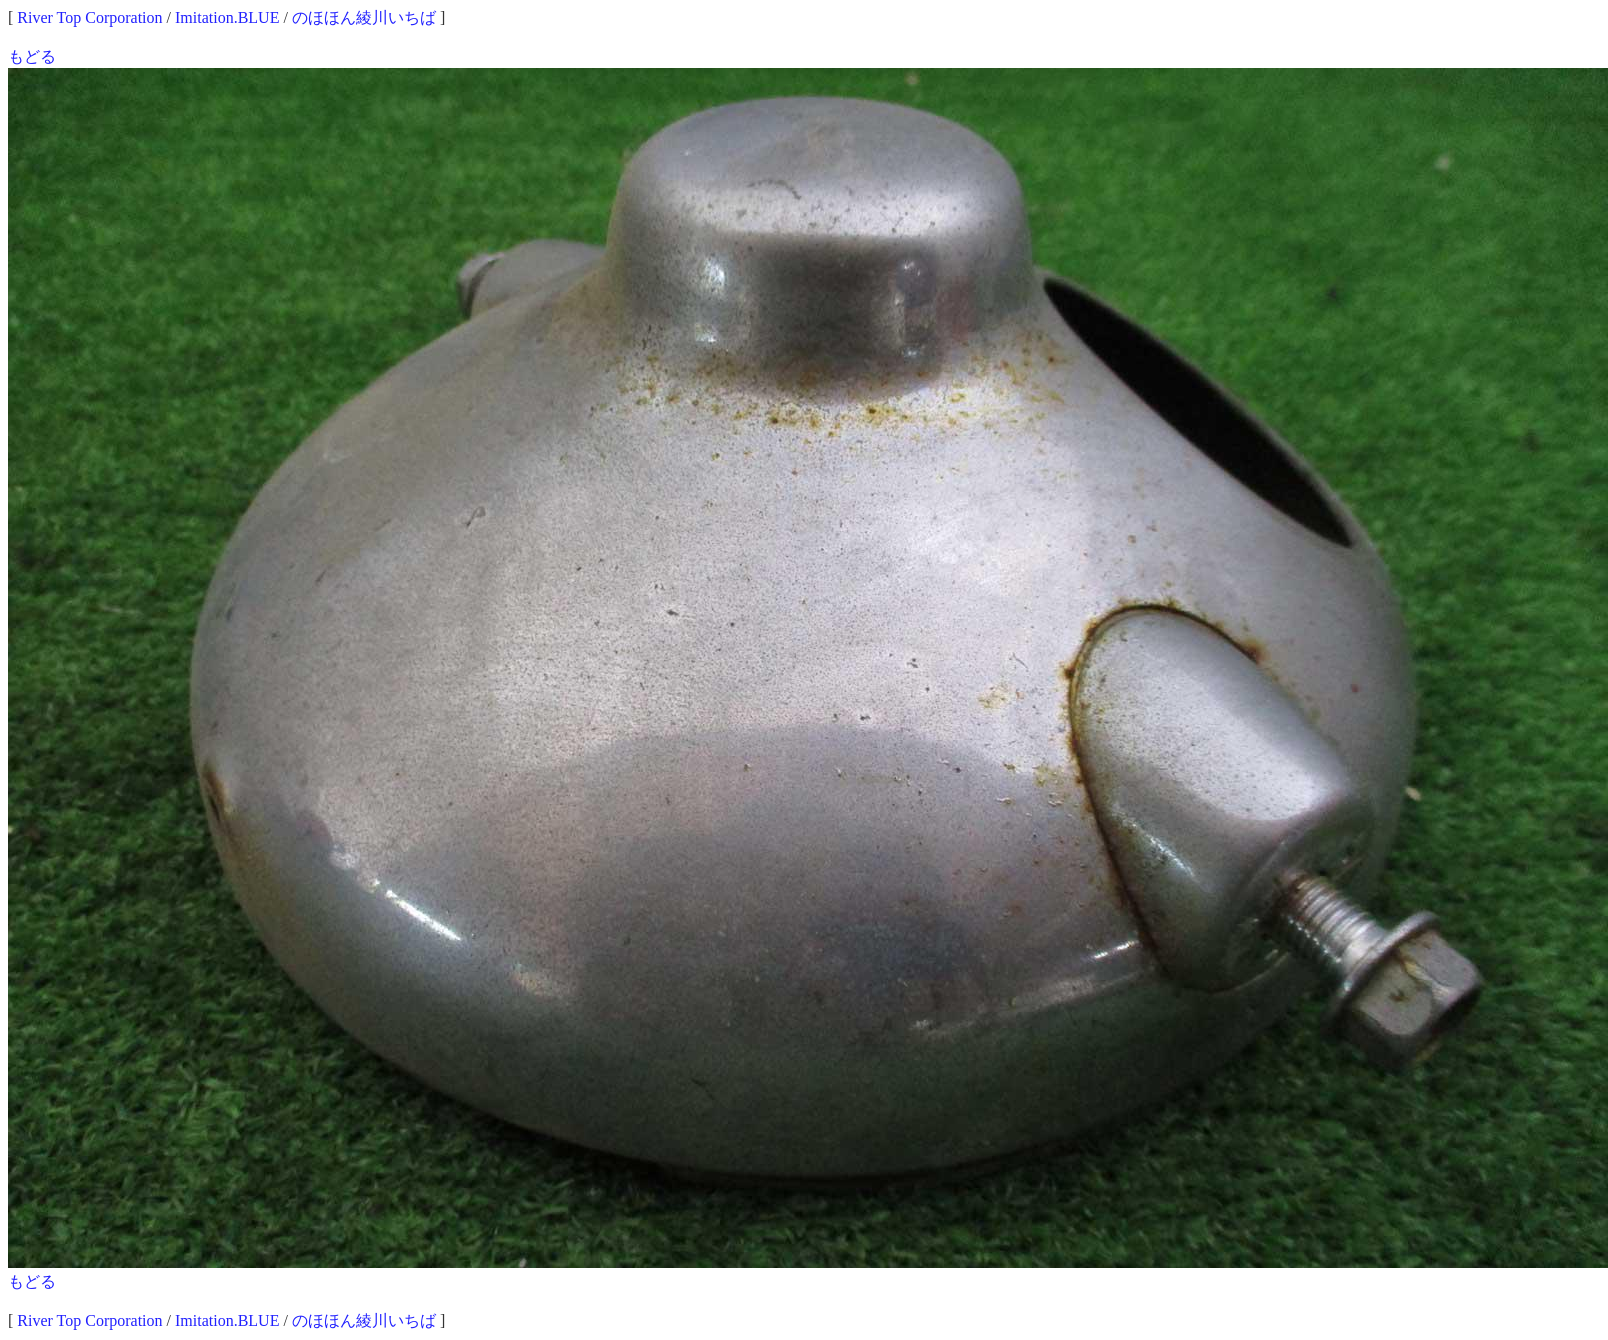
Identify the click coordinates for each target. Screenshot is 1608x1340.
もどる (32, 56)
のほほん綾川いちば (364, 17)
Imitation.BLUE (227, 17)
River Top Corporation (89, 17)
